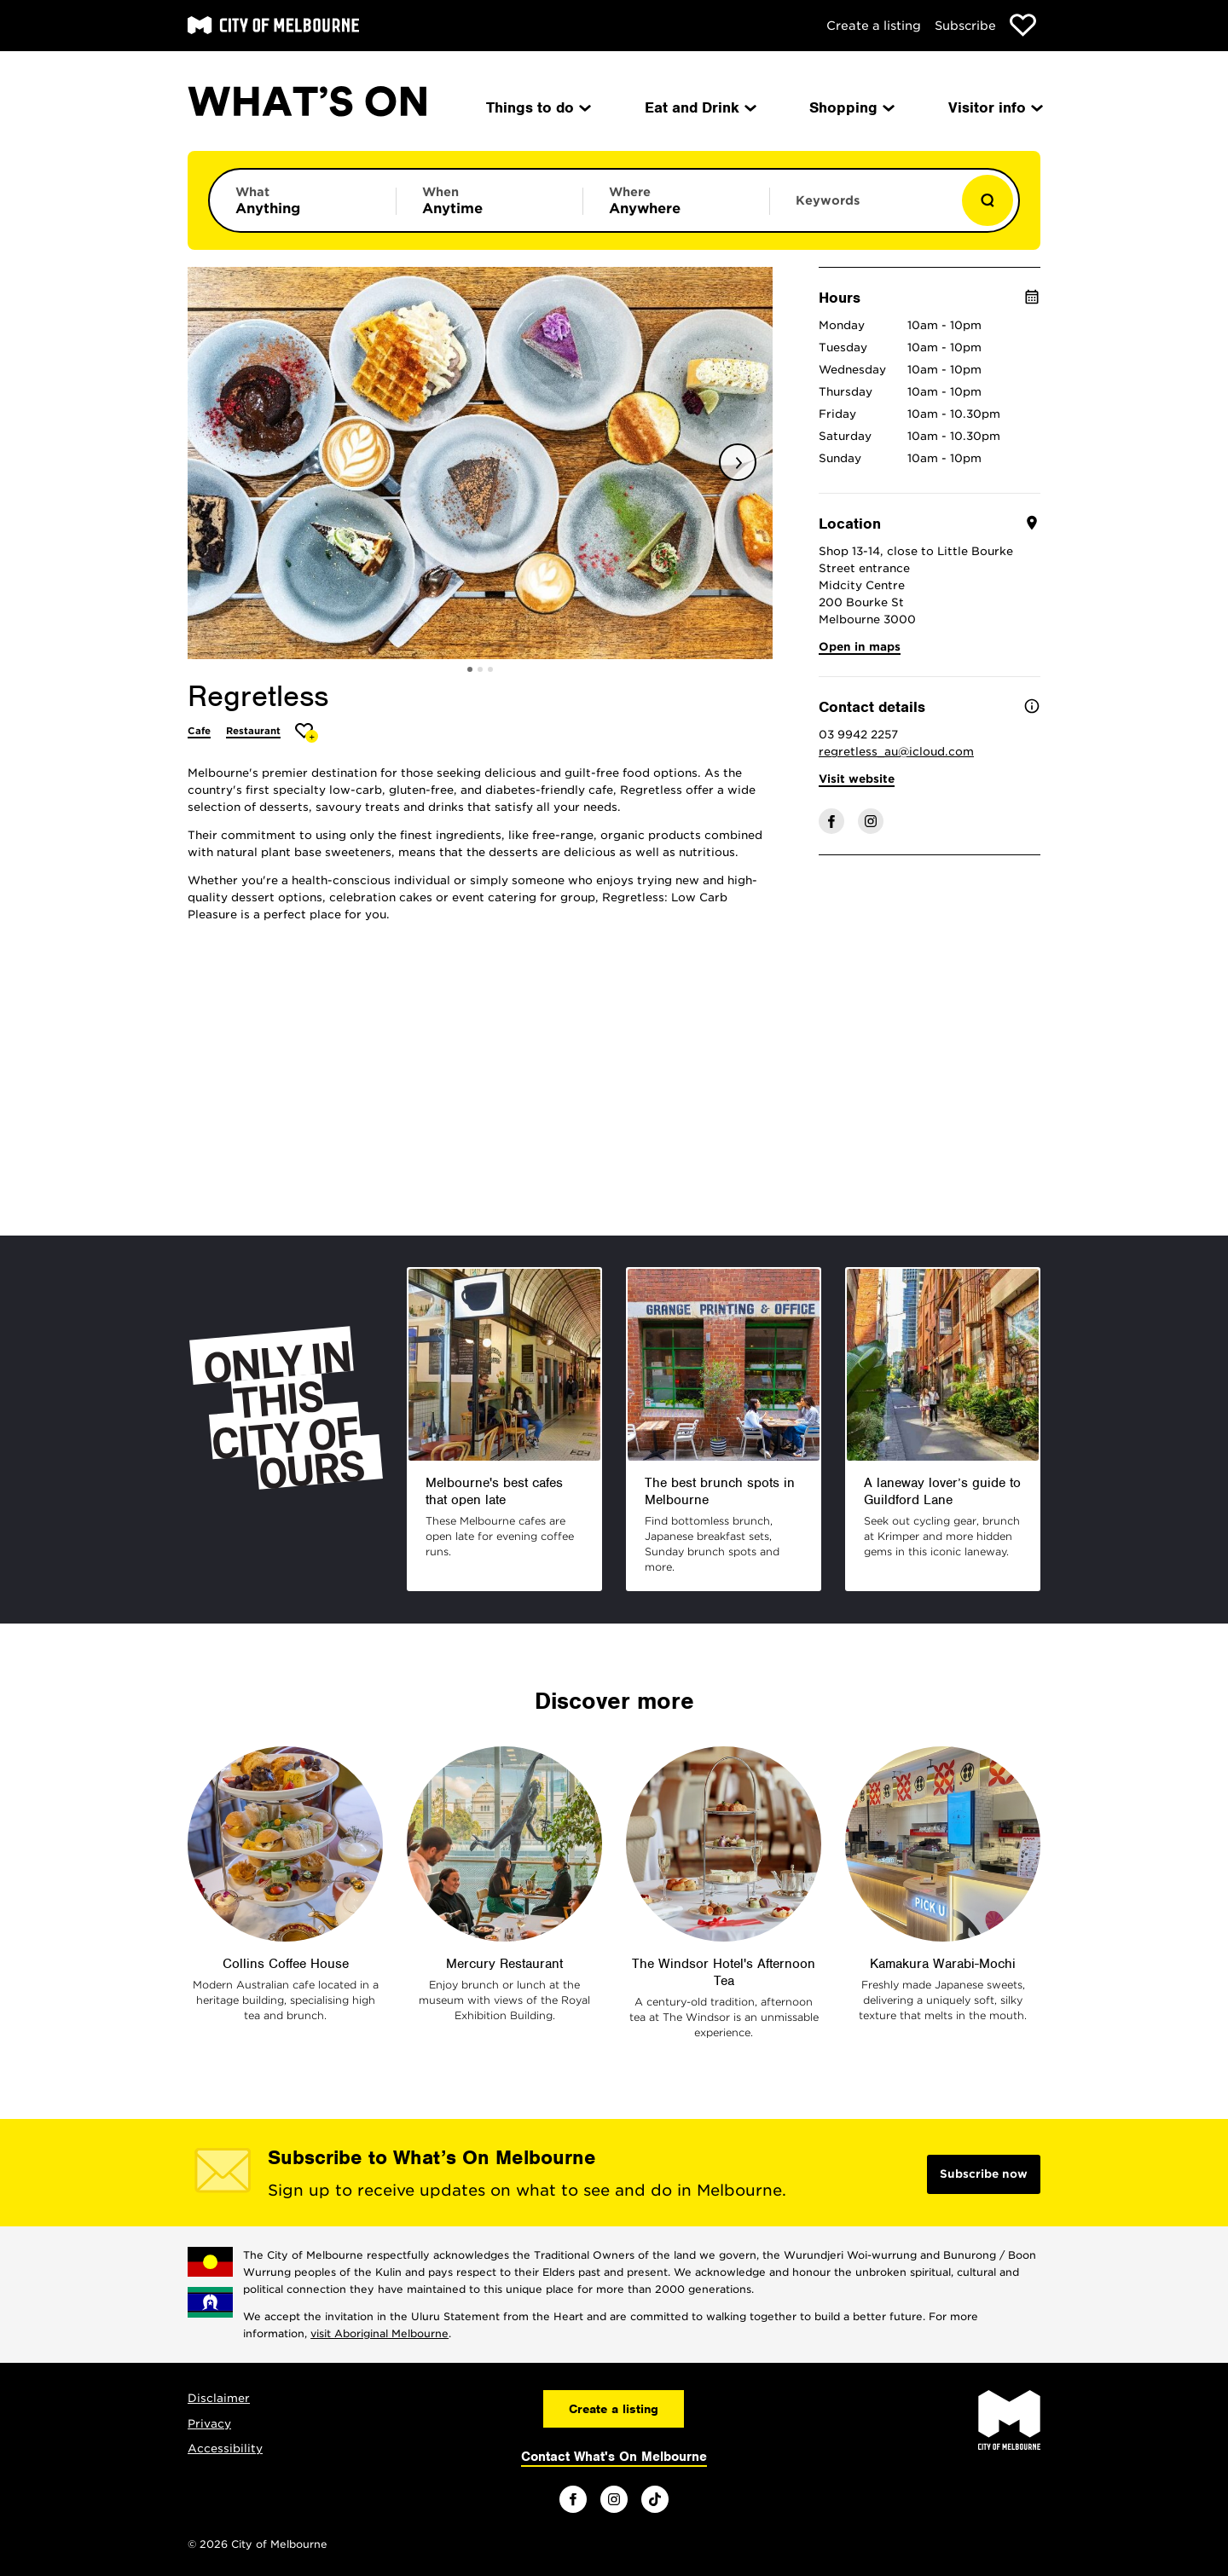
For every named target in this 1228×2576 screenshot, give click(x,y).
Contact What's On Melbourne (614, 2456)
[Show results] (987, 200)
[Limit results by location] (676, 200)
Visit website (857, 779)
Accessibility (225, 2448)
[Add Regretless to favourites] (306, 733)
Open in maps (860, 646)
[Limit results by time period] (489, 200)
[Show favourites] (1023, 25)
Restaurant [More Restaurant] (253, 731)
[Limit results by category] (302, 200)
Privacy (209, 2423)
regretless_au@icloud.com (896, 751)
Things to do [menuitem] (537, 107)
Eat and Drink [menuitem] (699, 107)
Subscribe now (984, 2174)
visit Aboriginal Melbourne (379, 2333)
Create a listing (873, 25)
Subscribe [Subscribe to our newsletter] (965, 25)
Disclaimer (219, 2398)
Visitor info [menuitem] (994, 107)
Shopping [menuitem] (850, 107)
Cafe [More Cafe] (199, 731)
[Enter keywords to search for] (863, 208)
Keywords (828, 200)
